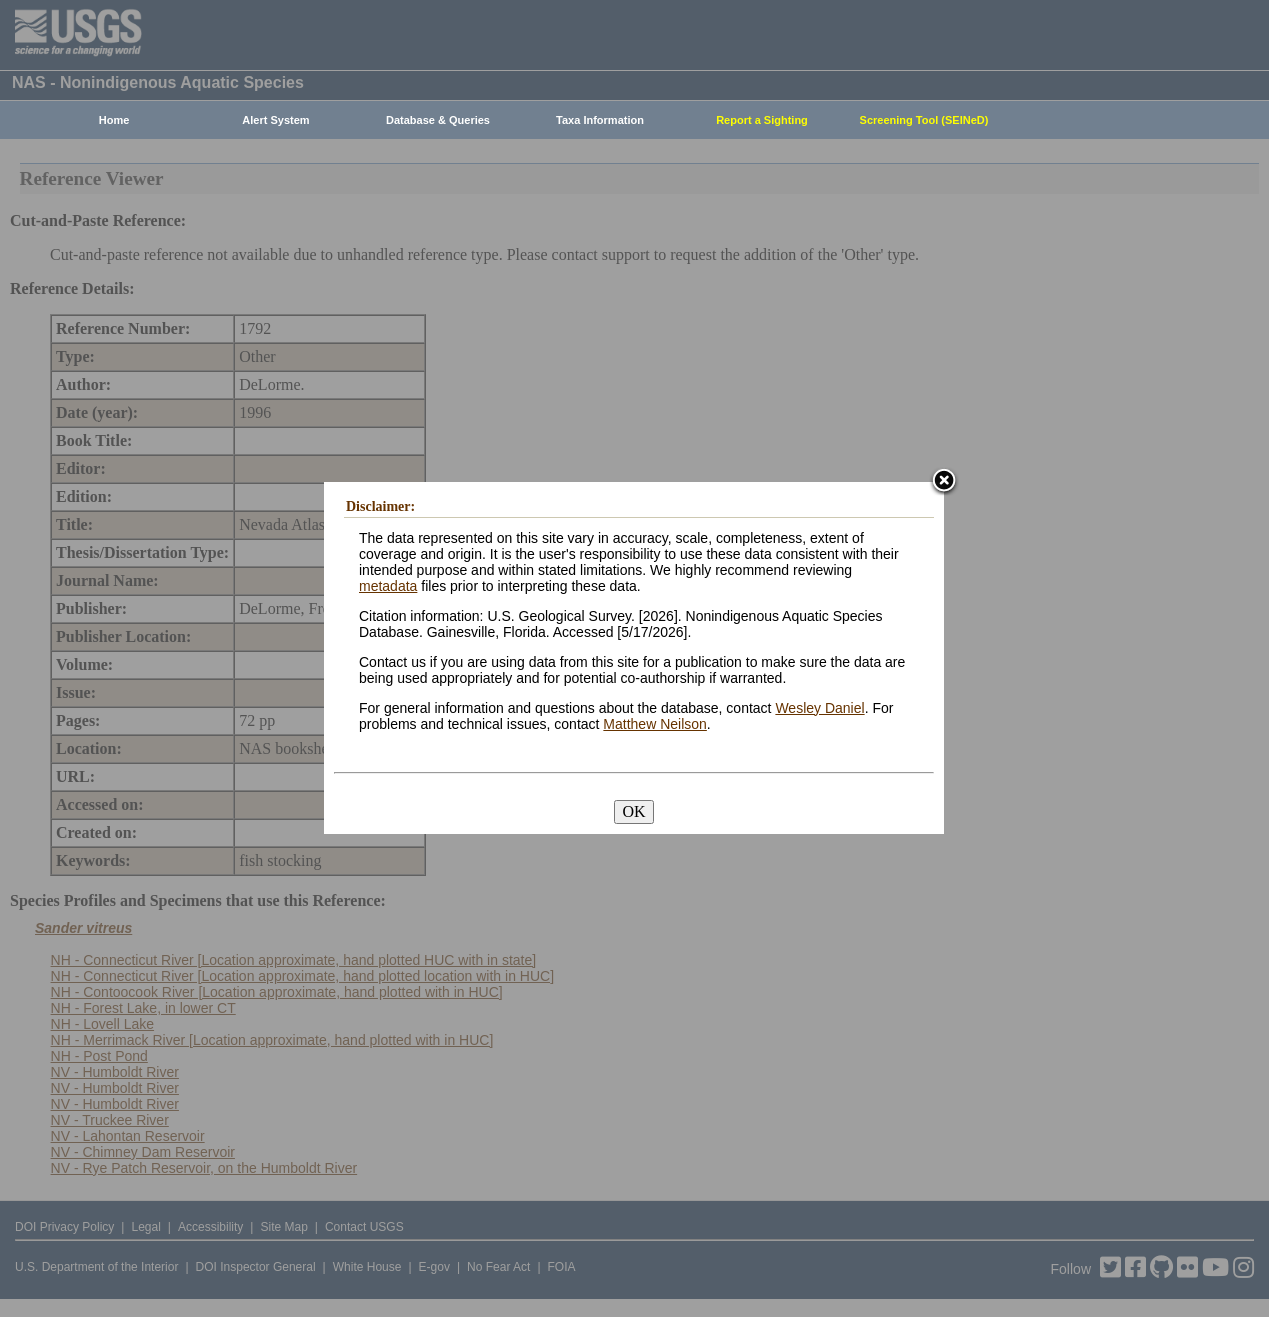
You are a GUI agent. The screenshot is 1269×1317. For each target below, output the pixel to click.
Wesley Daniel (819, 708)
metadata (388, 586)
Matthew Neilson (655, 724)
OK (633, 811)
